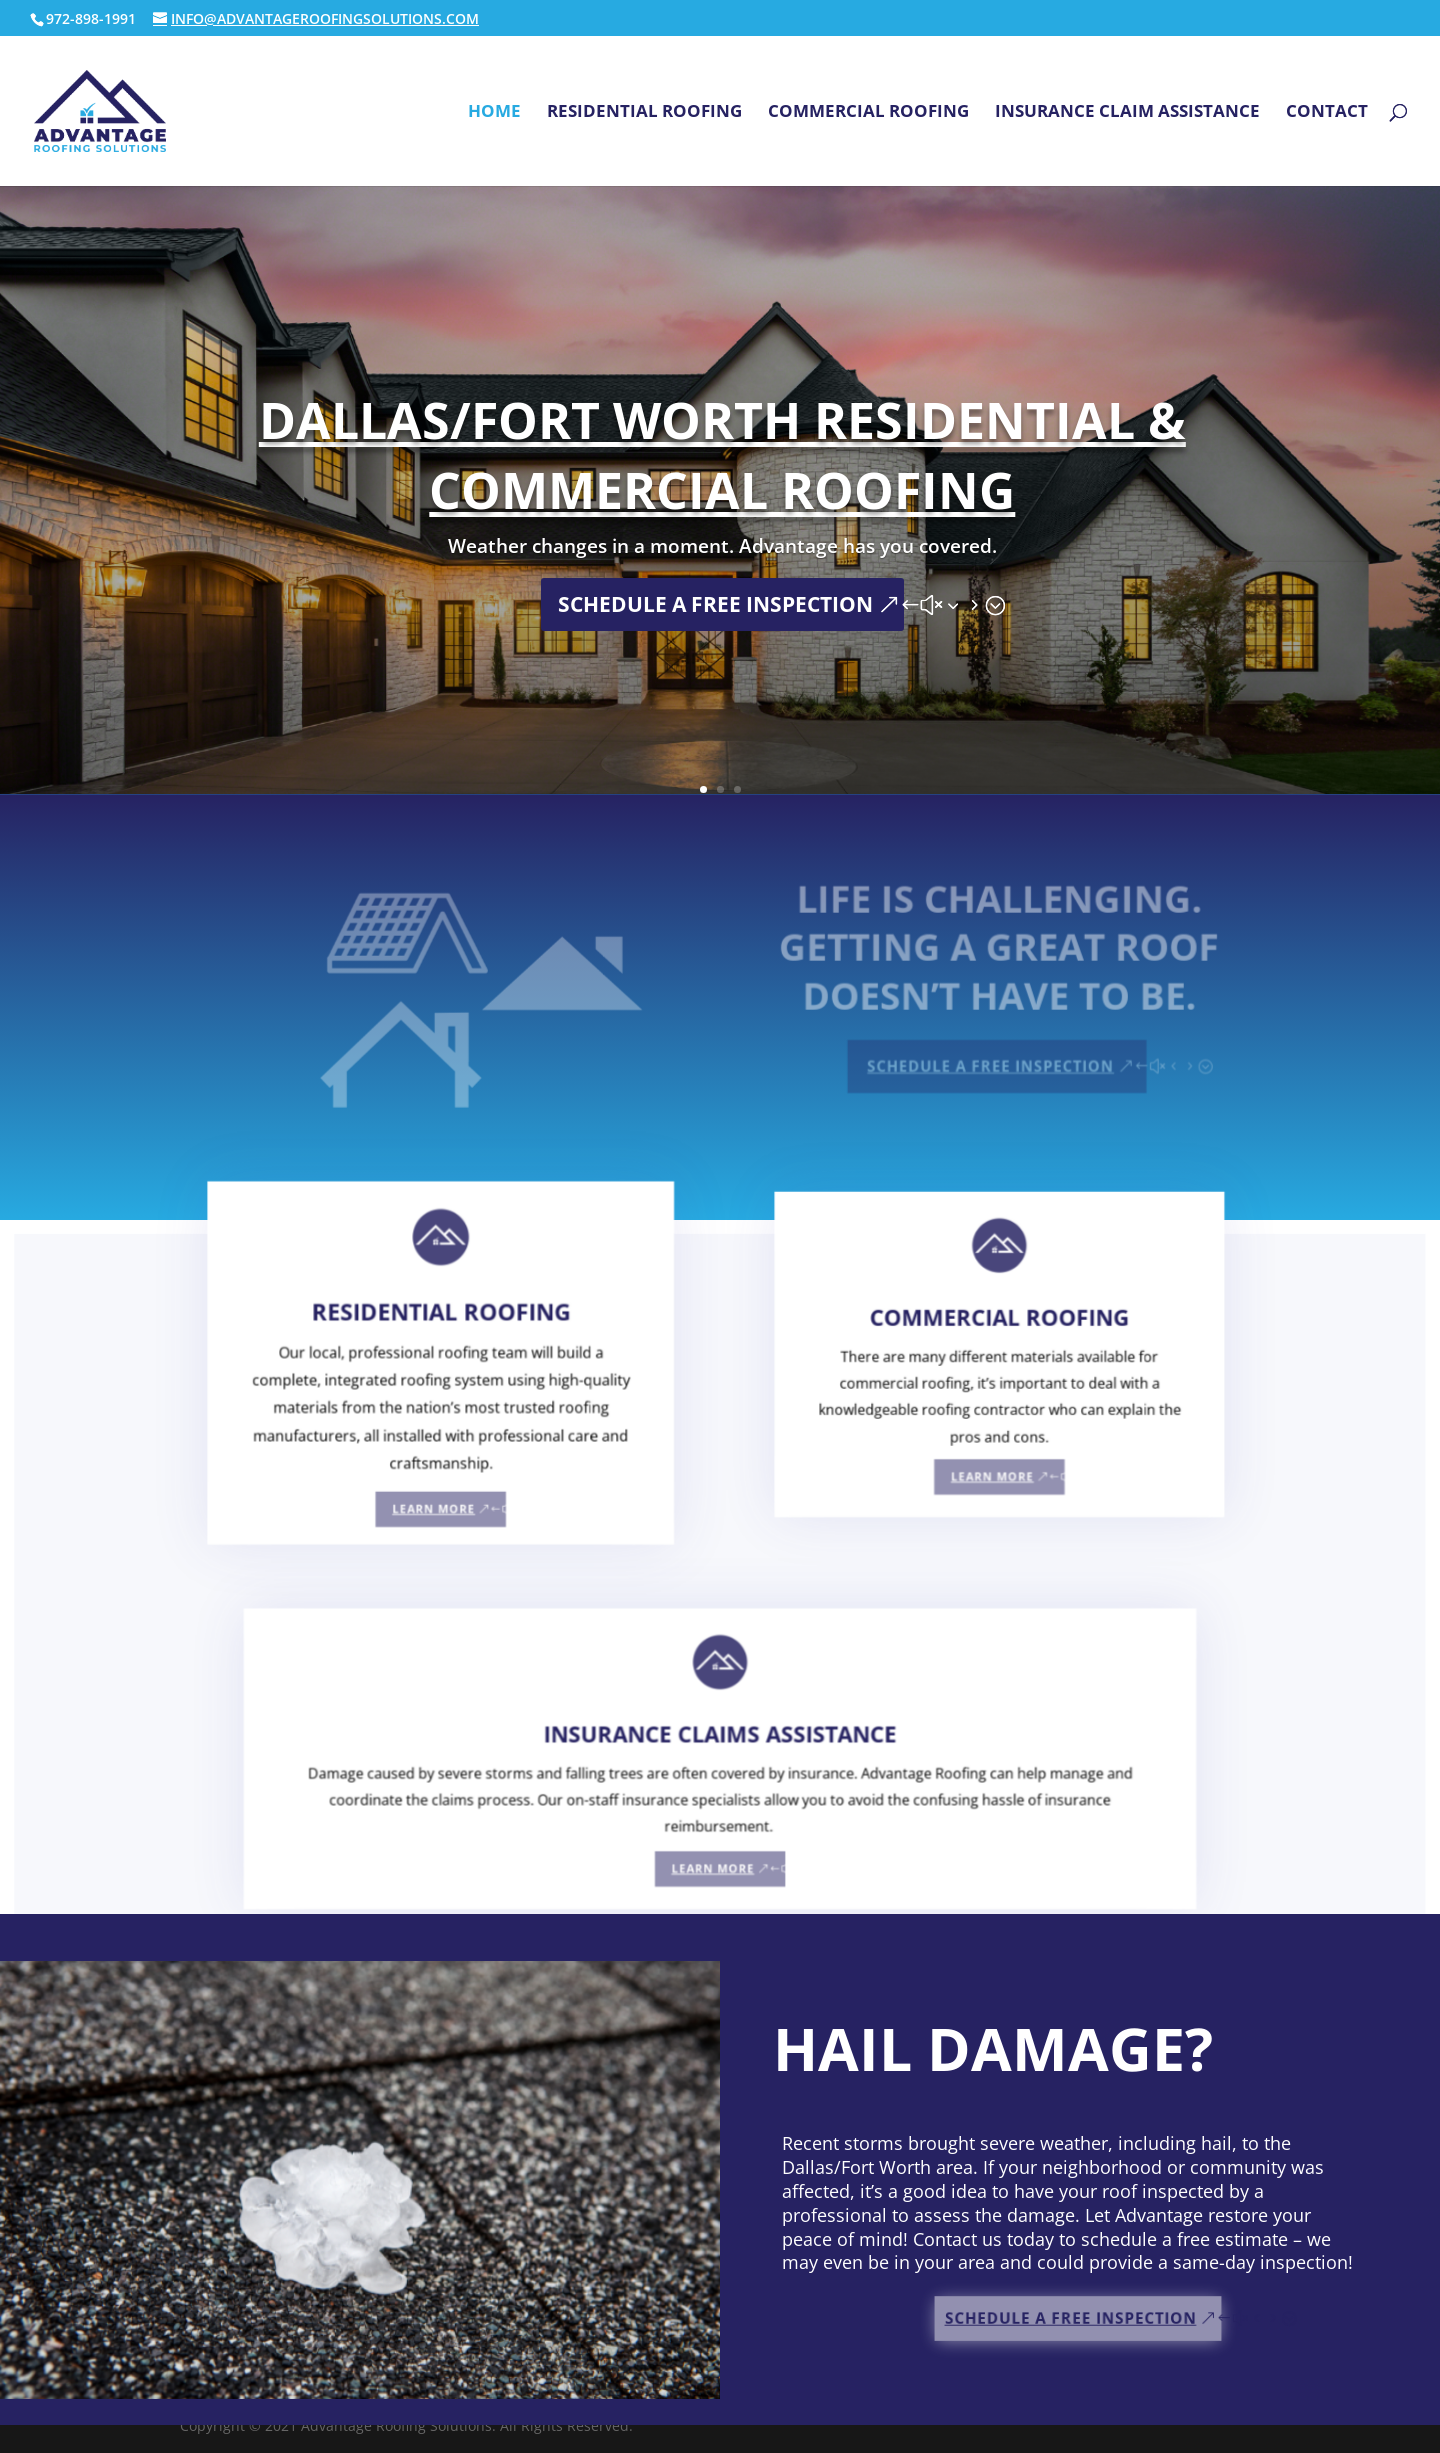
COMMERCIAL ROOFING (989, 1358)
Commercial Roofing (868, 113)
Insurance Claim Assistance (1127, 113)
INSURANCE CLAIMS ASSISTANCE (720, 1757)
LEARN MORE (444, 1523)
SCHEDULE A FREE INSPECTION (715, 604)
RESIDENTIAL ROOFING (450, 1359)
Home (494, 113)
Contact (1327, 113)
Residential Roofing (644, 113)
